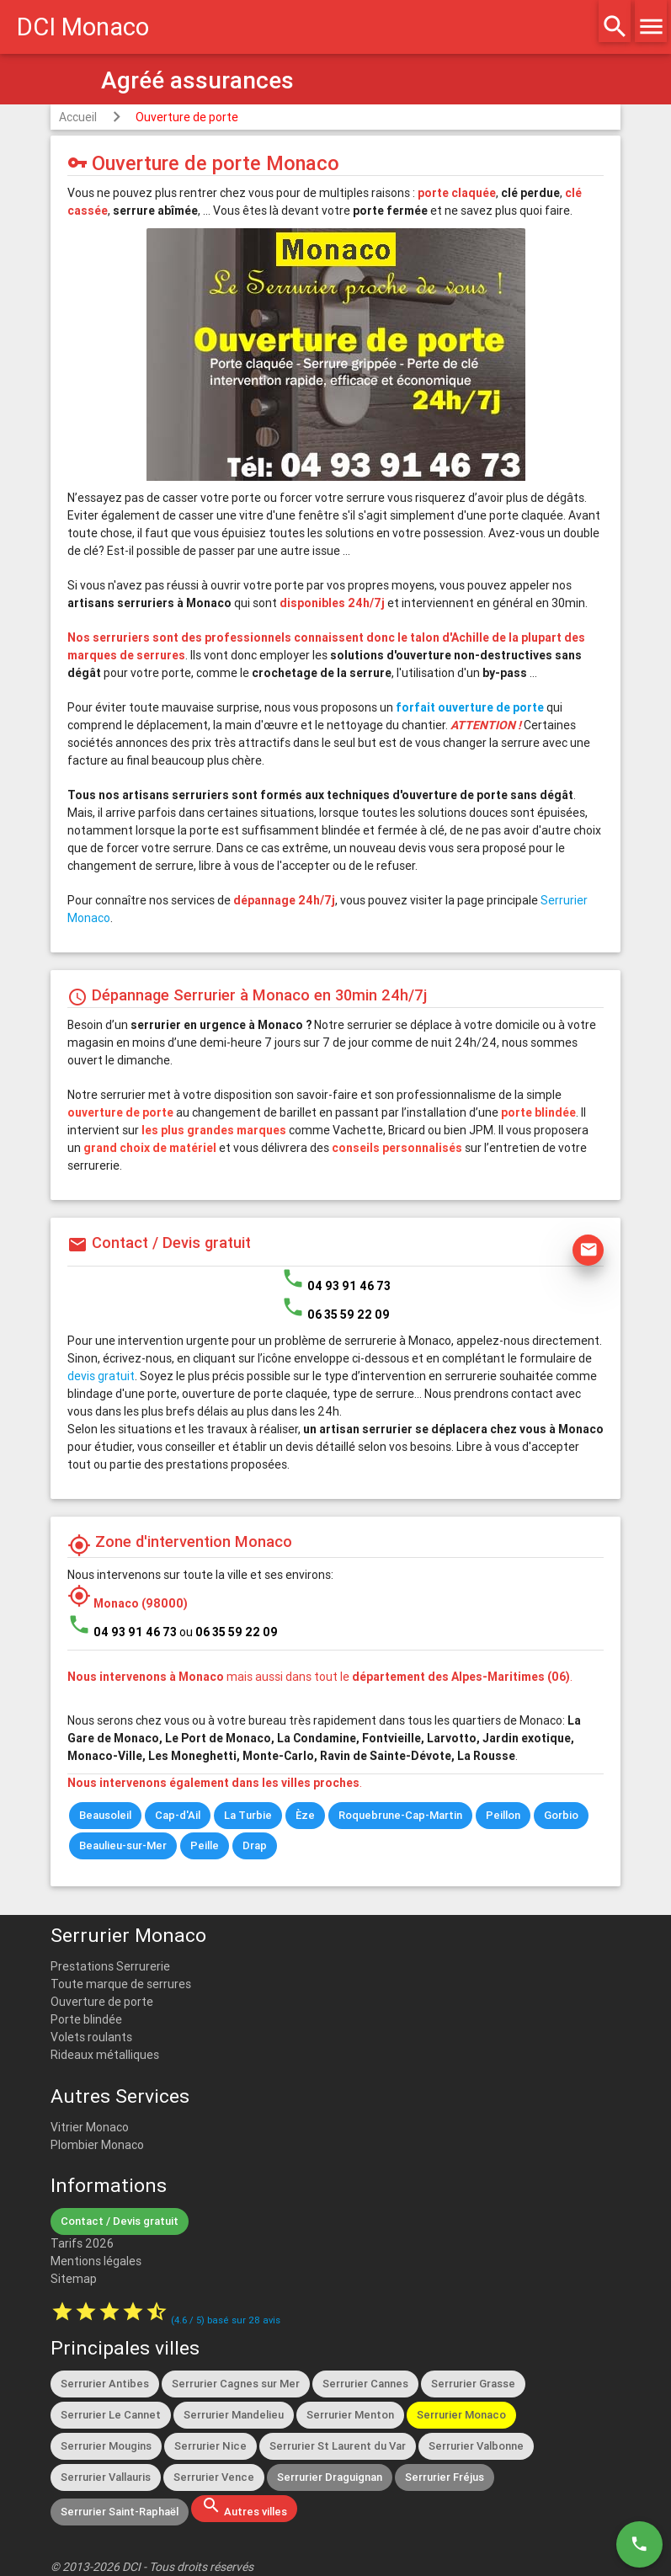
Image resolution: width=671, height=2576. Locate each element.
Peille (204, 1845)
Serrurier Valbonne (476, 2446)
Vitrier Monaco (90, 2127)
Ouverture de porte (187, 117)
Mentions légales (96, 2261)
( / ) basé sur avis (225, 2320)
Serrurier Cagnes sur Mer (236, 2383)
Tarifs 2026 (82, 2243)
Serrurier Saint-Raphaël (119, 2511)
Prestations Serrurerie (110, 1966)
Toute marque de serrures (121, 1984)
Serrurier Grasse (473, 2383)
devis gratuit (101, 1376)
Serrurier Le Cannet (111, 2415)
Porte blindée (86, 2019)
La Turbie (248, 1815)
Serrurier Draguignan (329, 2477)
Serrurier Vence (213, 2477)
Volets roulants (91, 2037)
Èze (305, 1815)
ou (228, 1632)
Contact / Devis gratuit (119, 2221)
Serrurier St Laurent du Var (337, 2446)
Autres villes (244, 2507)
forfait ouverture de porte (470, 707)
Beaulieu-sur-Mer (123, 1845)
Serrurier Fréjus (444, 2477)
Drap (254, 1845)
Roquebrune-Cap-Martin (400, 1815)
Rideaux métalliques (105, 2054)
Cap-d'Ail (177, 1815)
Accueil (78, 117)
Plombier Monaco (97, 2144)
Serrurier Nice (210, 2446)
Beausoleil (105, 1815)
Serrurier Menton (350, 2415)
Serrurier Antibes (105, 2383)
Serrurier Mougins (106, 2446)
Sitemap (74, 2278)
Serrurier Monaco (461, 2415)
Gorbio (561, 1815)
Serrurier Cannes (365, 2383)
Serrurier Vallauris (106, 2477)
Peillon (503, 1815)
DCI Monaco (83, 27)
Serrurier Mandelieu (234, 2415)
